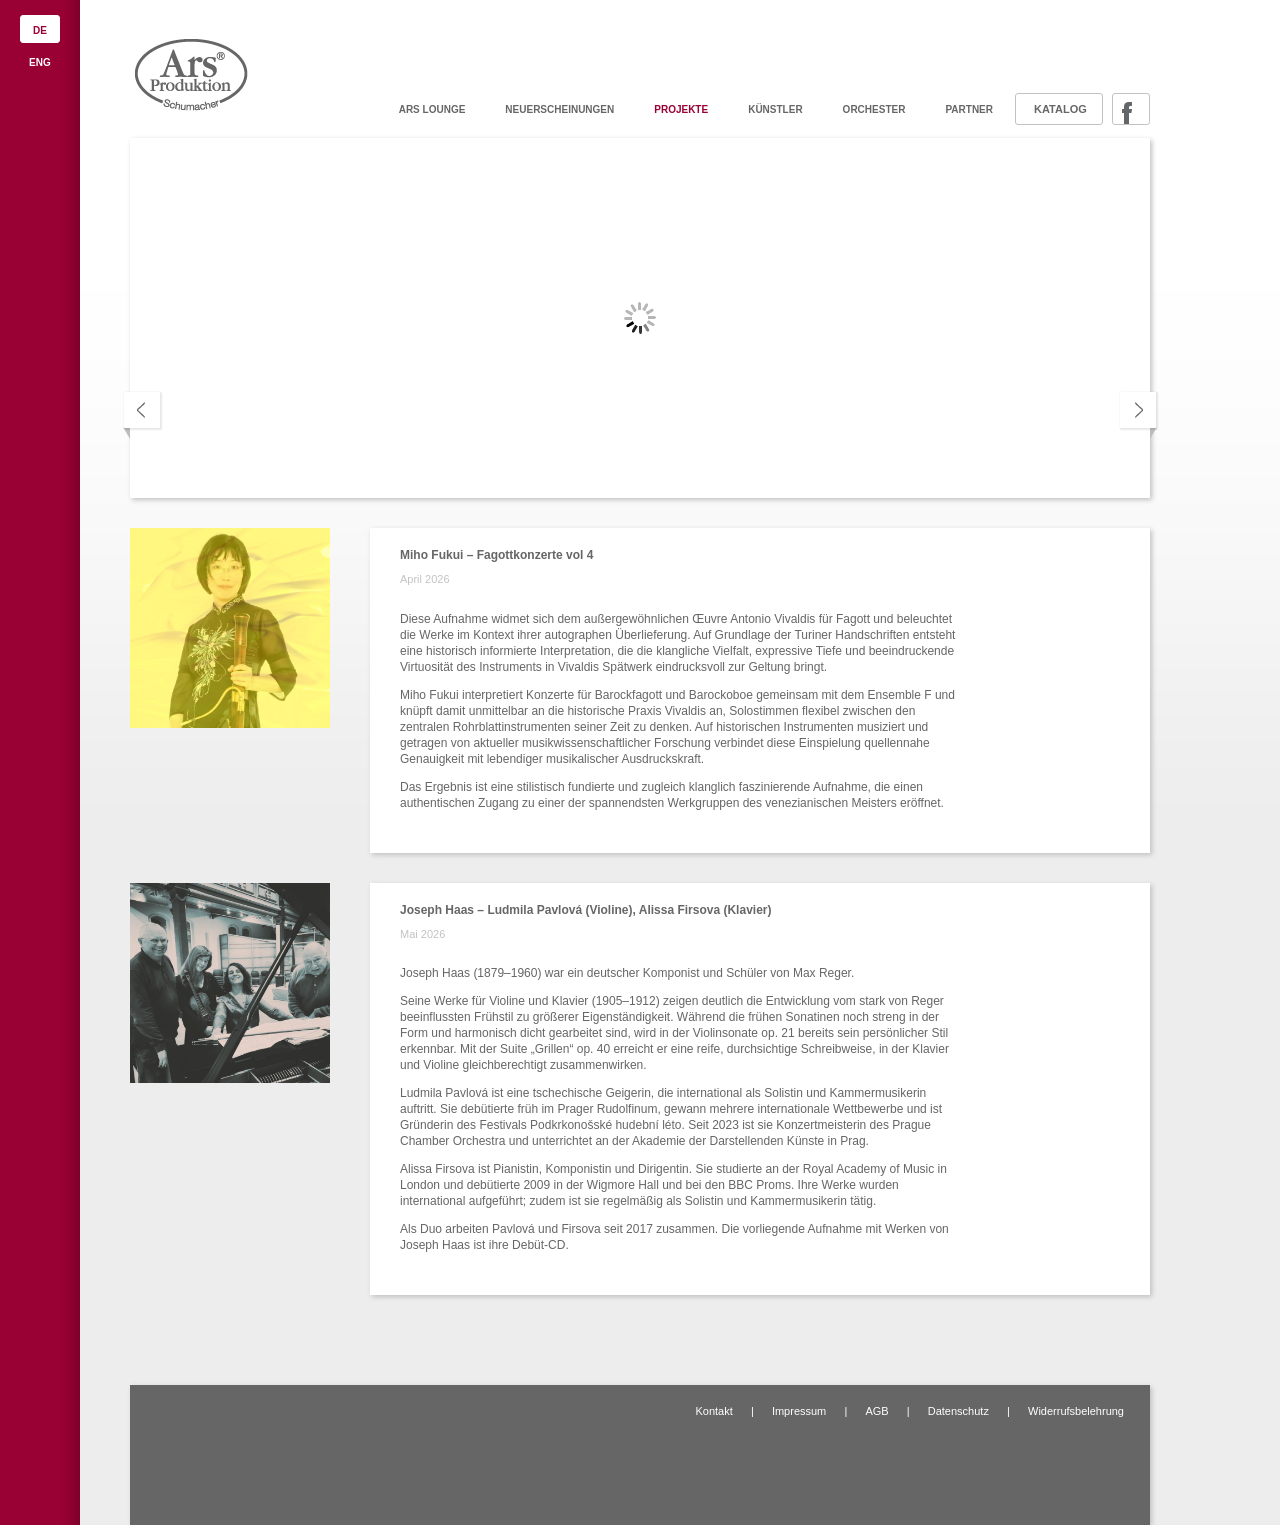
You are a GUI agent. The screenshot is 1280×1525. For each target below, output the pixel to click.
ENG (40, 62)
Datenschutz (958, 1411)
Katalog (1060, 109)
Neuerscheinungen (559, 109)
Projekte (681, 109)
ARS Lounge (432, 109)
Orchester (874, 109)
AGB (876, 1411)
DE (40, 30)
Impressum (799, 1411)
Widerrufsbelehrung (1076, 1411)
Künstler (775, 109)
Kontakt (713, 1411)
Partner (969, 109)
